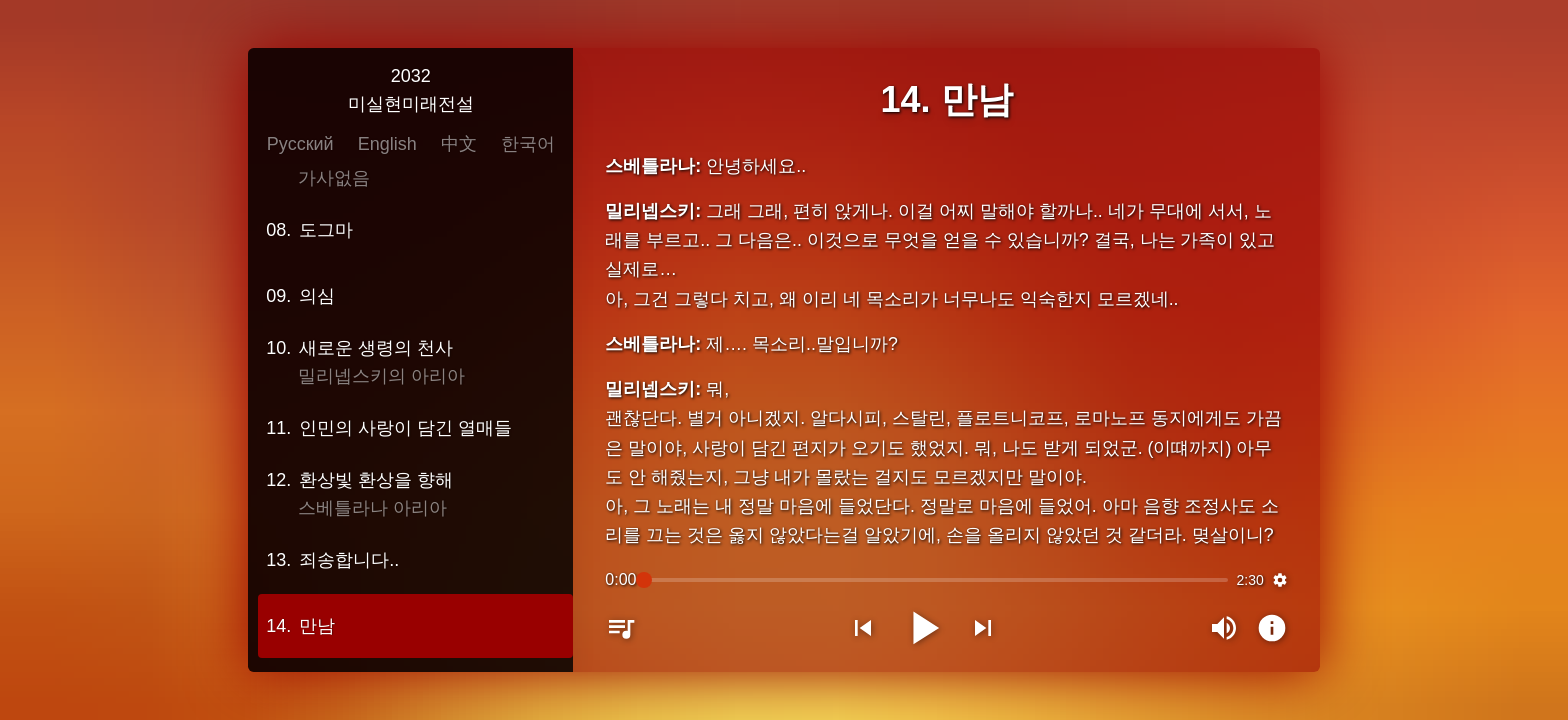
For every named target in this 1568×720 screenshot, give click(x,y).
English (400, 146)
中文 (472, 146)
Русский (313, 146)
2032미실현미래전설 (424, 92)
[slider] (936, 578)
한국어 (541, 146)
